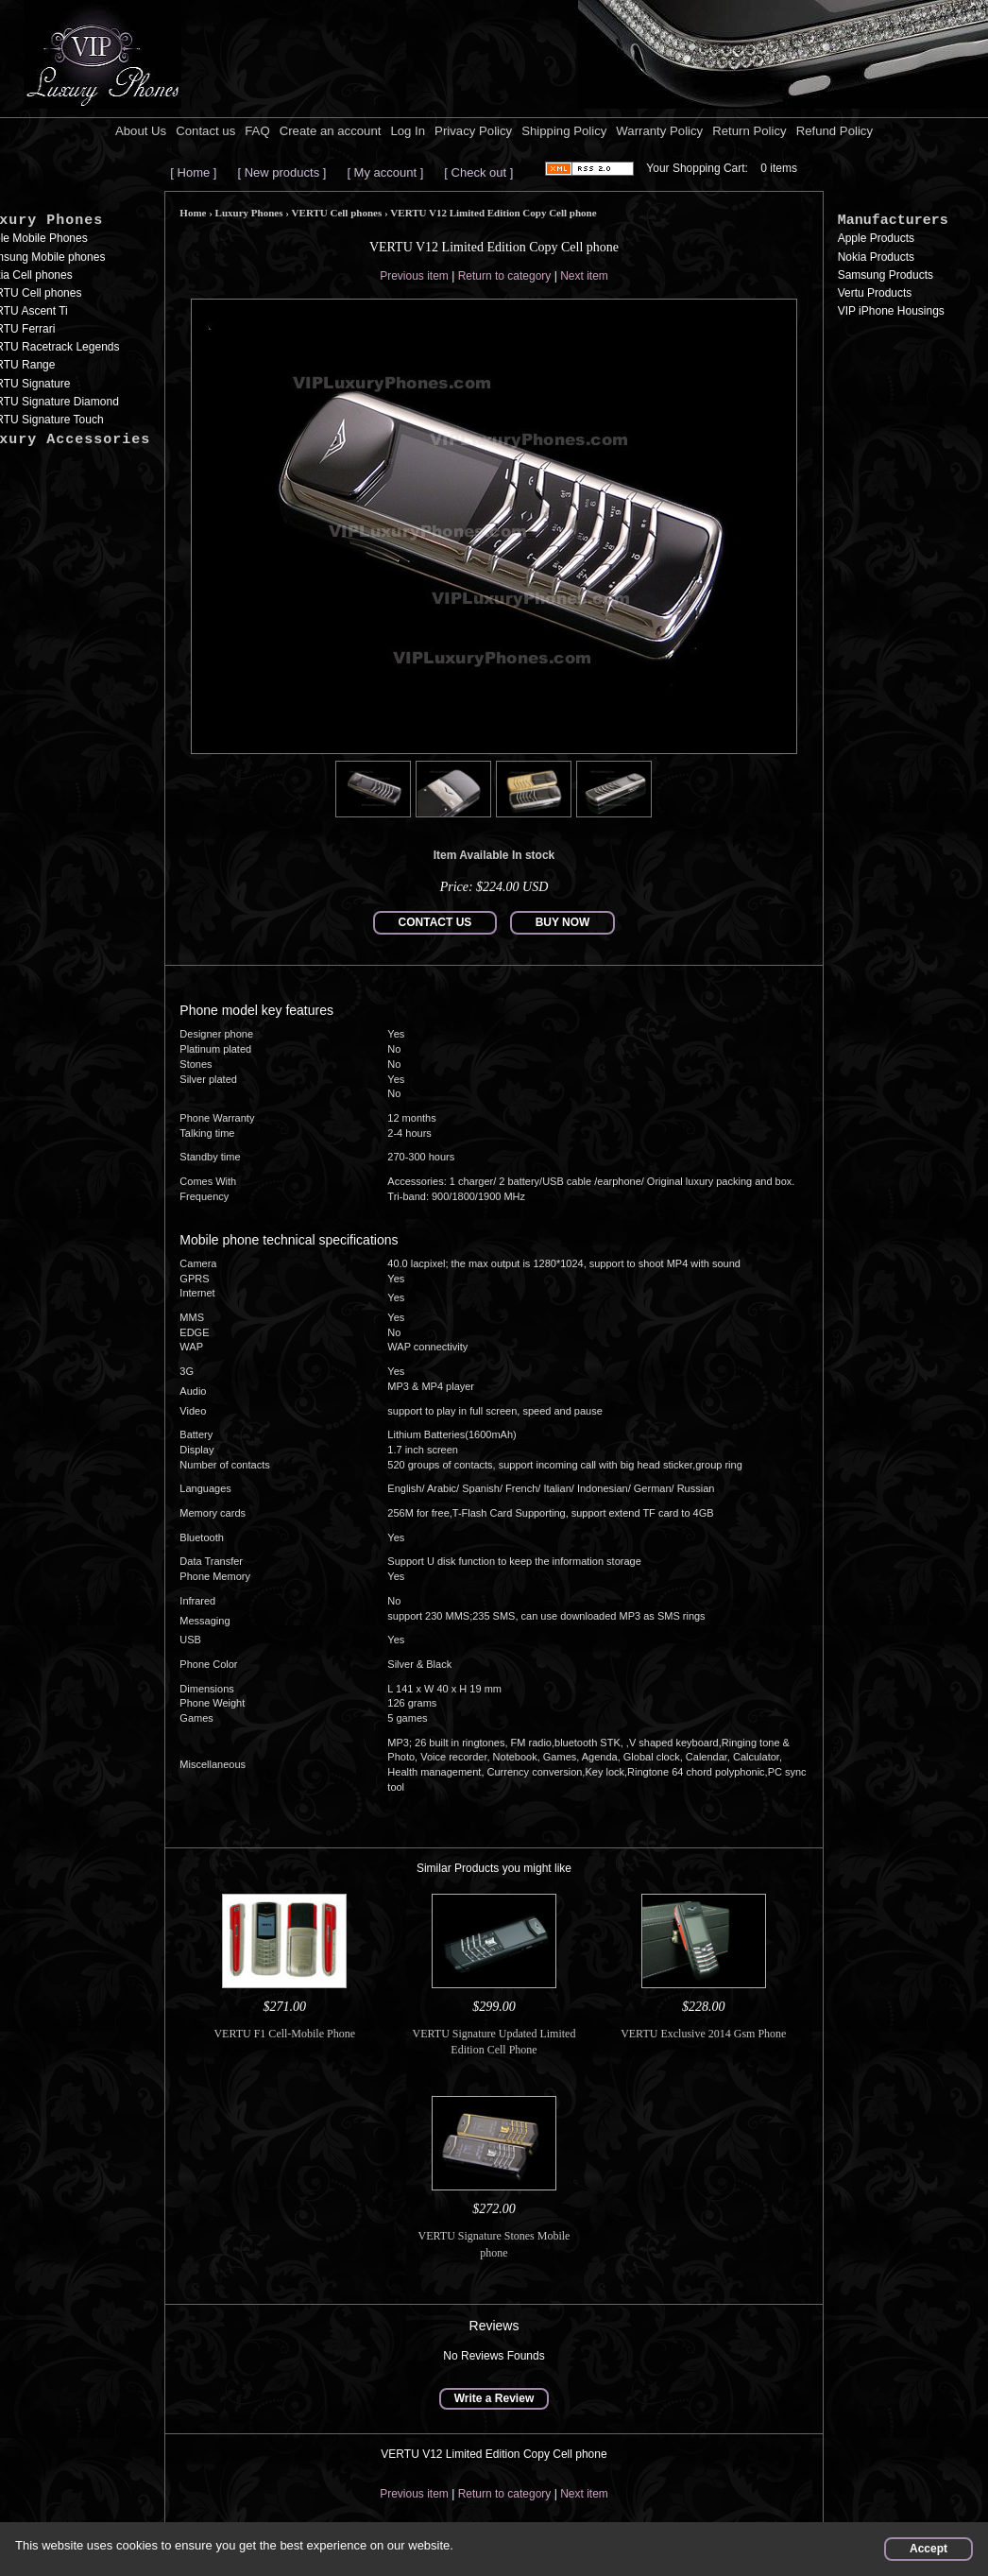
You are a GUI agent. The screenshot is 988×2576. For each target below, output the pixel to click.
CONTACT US (435, 922)
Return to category (505, 276)
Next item (584, 276)
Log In (407, 131)
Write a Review (494, 2398)
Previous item (414, 276)
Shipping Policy (563, 131)
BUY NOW (563, 922)
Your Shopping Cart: (697, 168)
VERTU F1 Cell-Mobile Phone (284, 2033)
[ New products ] (281, 172)
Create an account (331, 131)
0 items (778, 168)
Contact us (205, 131)
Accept (928, 2548)
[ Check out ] (478, 172)
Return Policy (749, 131)
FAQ (257, 131)
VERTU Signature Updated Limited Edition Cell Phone (494, 2041)
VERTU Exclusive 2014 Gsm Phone (703, 2033)
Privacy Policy (473, 131)
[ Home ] (193, 172)
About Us (140, 131)
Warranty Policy (659, 131)
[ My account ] (385, 172)
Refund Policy (834, 131)
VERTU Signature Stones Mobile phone (494, 2243)
